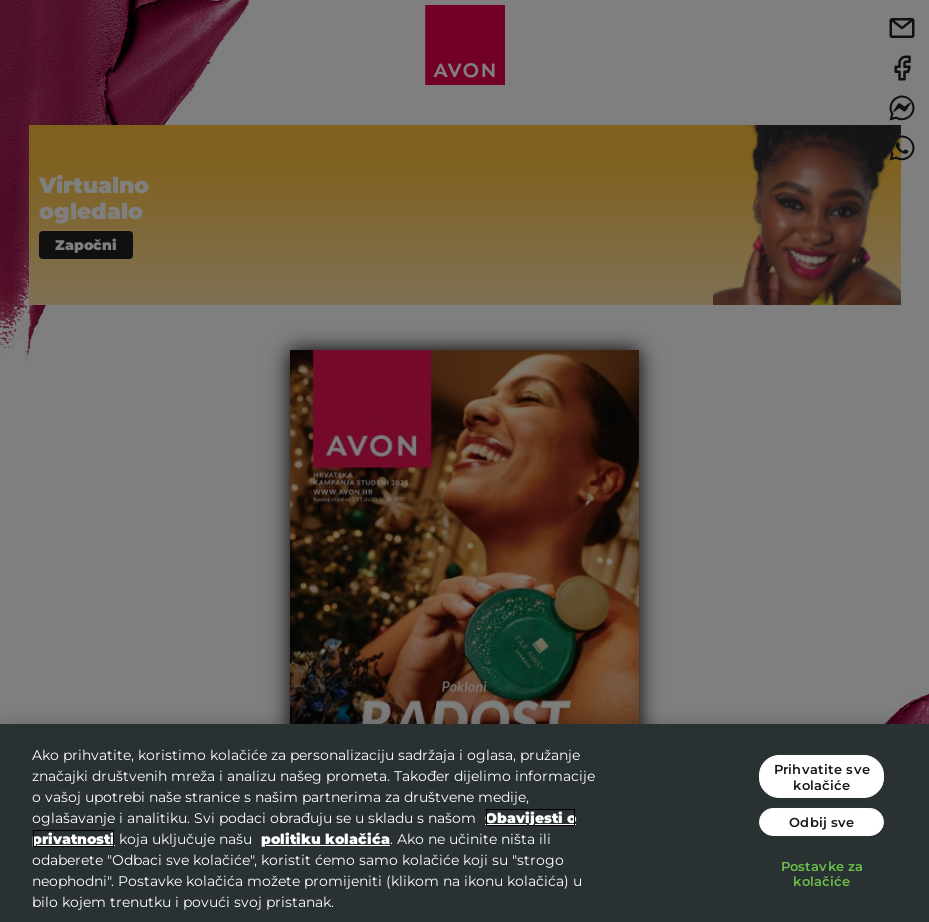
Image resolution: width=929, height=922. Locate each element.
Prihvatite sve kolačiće (822, 776)
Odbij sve (821, 821)
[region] (464, 823)
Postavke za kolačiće (822, 873)
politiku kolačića (325, 838)
